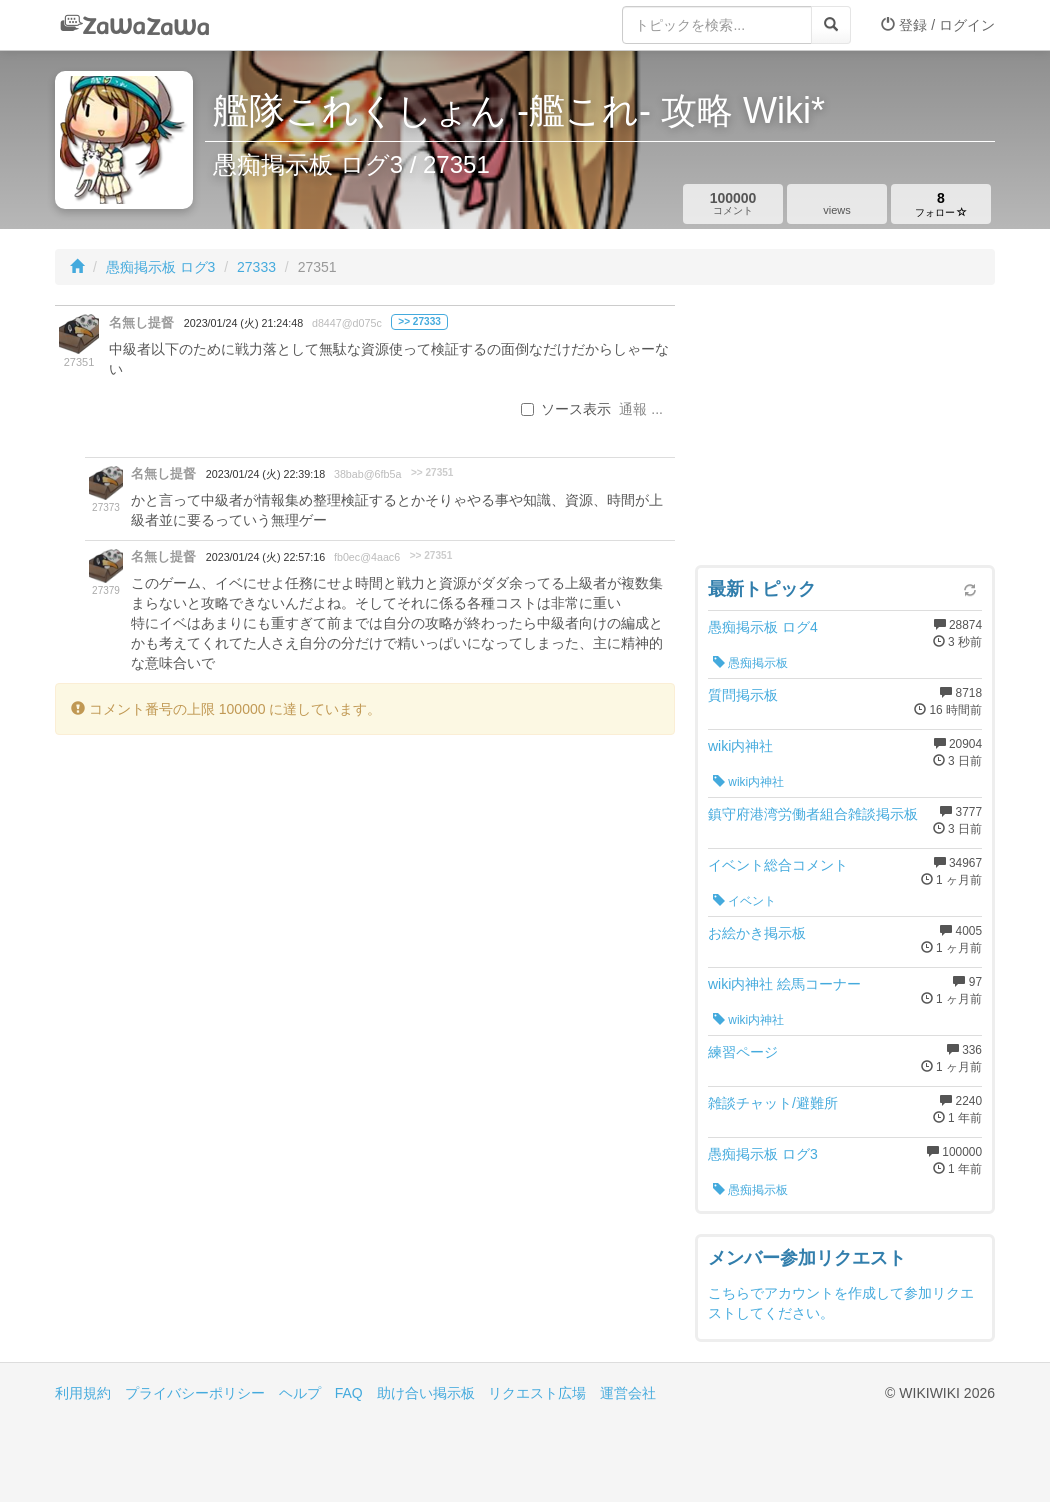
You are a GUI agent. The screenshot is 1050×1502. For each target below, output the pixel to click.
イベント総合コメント (778, 865)
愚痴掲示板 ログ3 (161, 267)
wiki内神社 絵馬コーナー (784, 984)
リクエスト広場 (537, 1393)
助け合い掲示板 (426, 1393)
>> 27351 (432, 472)
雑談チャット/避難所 (773, 1103)
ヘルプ (300, 1393)
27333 (256, 267)
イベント (744, 901)
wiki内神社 (740, 746)
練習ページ (743, 1052)
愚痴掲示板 (750, 663)
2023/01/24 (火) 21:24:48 (243, 323)
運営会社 (628, 1393)
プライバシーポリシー (195, 1393)
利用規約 (83, 1393)
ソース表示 (566, 409)
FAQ (349, 1393)
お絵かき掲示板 (757, 933)
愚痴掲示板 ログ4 (763, 627)
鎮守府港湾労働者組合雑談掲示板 (813, 814)
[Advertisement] (845, 430)
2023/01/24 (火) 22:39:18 (265, 474)
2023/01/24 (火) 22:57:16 (265, 557)
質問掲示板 (743, 695)
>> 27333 (419, 321)
